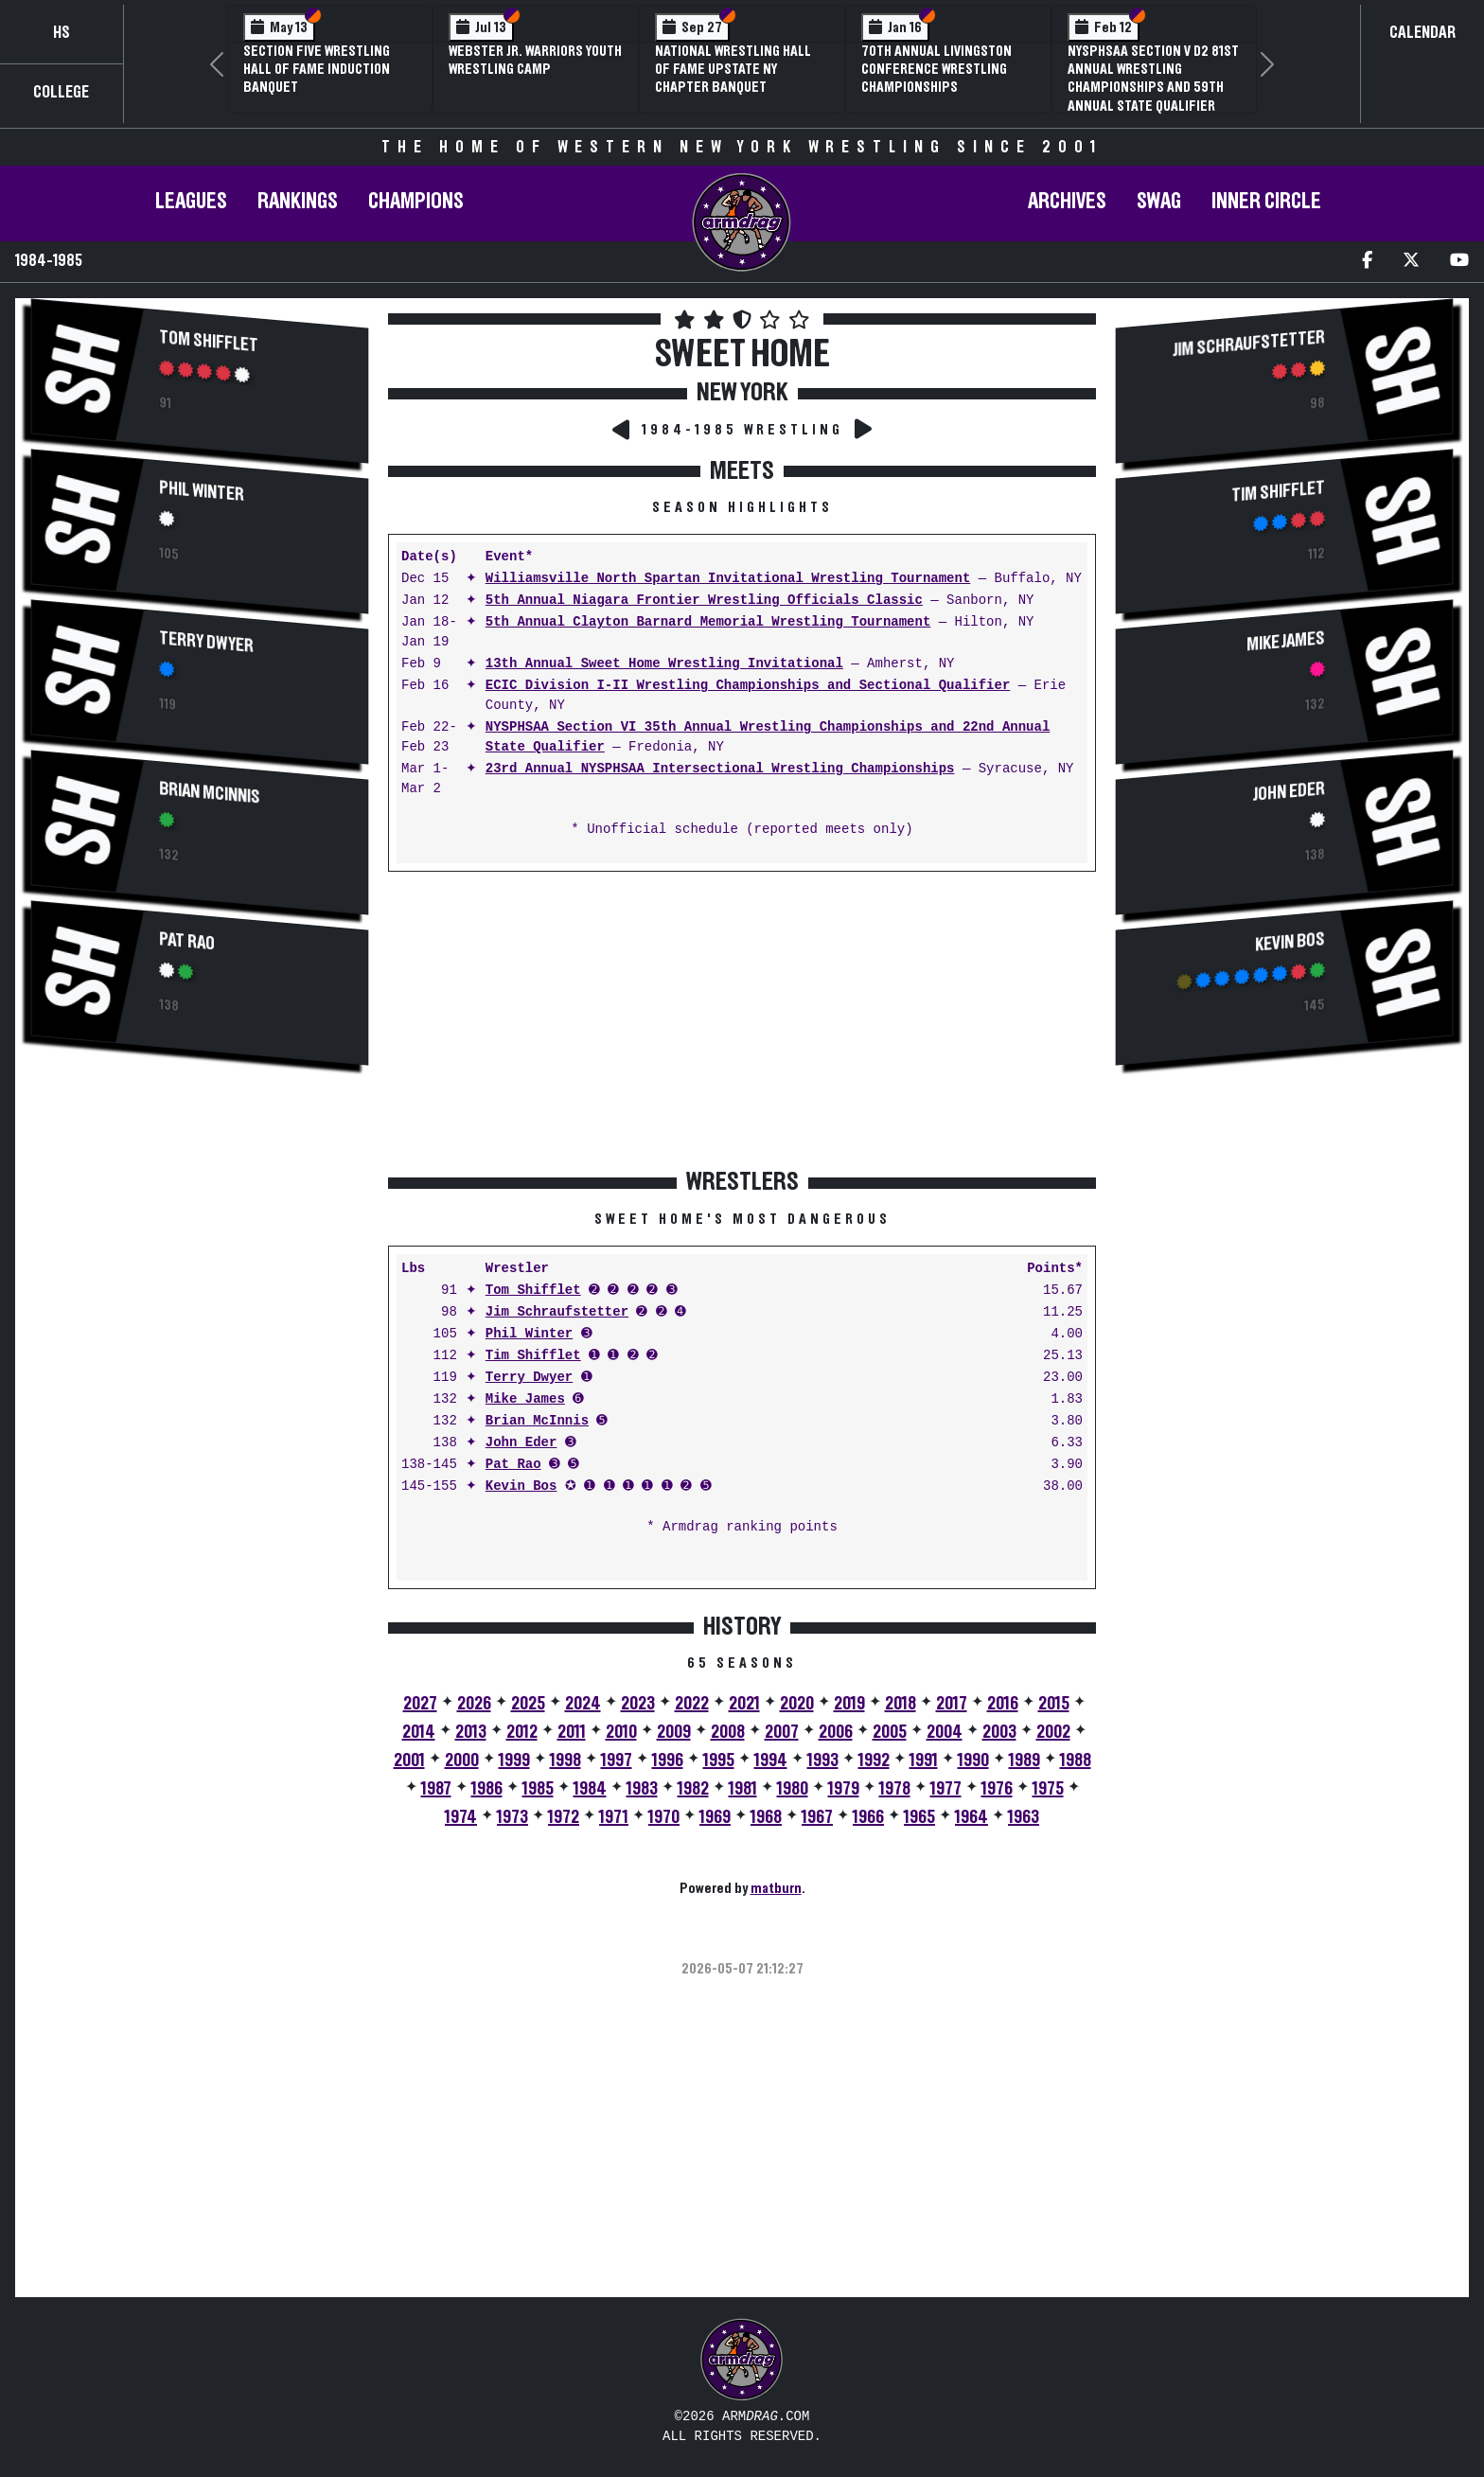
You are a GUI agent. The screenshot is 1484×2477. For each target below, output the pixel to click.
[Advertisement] (199, 1243)
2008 (728, 1732)
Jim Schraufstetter (557, 1312)
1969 (715, 1817)
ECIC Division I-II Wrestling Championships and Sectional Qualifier (748, 686)
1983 (642, 1788)
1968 (766, 1817)
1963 (1023, 1817)
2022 (692, 1703)
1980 (792, 1788)
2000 (462, 1760)
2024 (583, 1703)
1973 (512, 1817)
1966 (868, 1817)
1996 (667, 1760)
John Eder (521, 1443)
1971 (613, 1817)
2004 (945, 1732)
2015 (1053, 1703)
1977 (946, 1788)
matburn (776, 1888)
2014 (418, 1732)
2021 (744, 1703)
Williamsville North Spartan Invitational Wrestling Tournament (728, 579)
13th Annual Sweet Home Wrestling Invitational (664, 664)
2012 (522, 1732)
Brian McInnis (209, 792)
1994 (770, 1760)
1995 (718, 1760)
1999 (514, 1760)
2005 (890, 1732)
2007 (782, 1732)
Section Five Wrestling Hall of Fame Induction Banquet (316, 69)
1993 (823, 1760)
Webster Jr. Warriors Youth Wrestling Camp (535, 60)
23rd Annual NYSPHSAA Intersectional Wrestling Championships (720, 769)
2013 (470, 1732)
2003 (999, 1732)
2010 (621, 1732)
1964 (971, 1817)
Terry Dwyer (206, 642)
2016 (1002, 1703)
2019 (849, 1703)
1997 (616, 1760)
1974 (461, 1817)
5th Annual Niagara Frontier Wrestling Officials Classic (704, 601)
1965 (919, 1817)
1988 (1075, 1760)
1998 (565, 1760)
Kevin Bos (521, 1486)
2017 (951, 1703)
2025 (528, 1703)
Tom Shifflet (208, 341)
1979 (843, 1788)
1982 (693, 1788)
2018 (900, 1703)
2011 (571, 1732)
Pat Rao (187, 941)
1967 (817, 1817)
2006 (836, 1732)
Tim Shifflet (533, 1356)
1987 (436, 1788)
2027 (420, 1703)
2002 (1053, 1732)
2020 (797, 1703)
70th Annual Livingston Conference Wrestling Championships (936, 69)
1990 (973, 1760)
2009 (674, 1732)
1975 (1048, 1788)
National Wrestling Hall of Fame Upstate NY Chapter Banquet (733, 69)
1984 (590, 1788)
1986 (487, 1788)
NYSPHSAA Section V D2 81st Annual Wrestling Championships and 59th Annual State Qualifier (1153, 79)
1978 (894, 1788)
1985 (538, 1788)
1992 (874, 1760)
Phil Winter (201, 491)
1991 (924, 1760)
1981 (743, 1788)
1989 (1024, 1760)
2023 (638, 1703)
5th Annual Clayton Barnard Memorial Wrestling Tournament (708, 622)
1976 (997, 1788)
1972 (563, 1817)
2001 (409, 1760)
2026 (474, 1703)
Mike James (525, 1399)
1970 (664, 1817)
